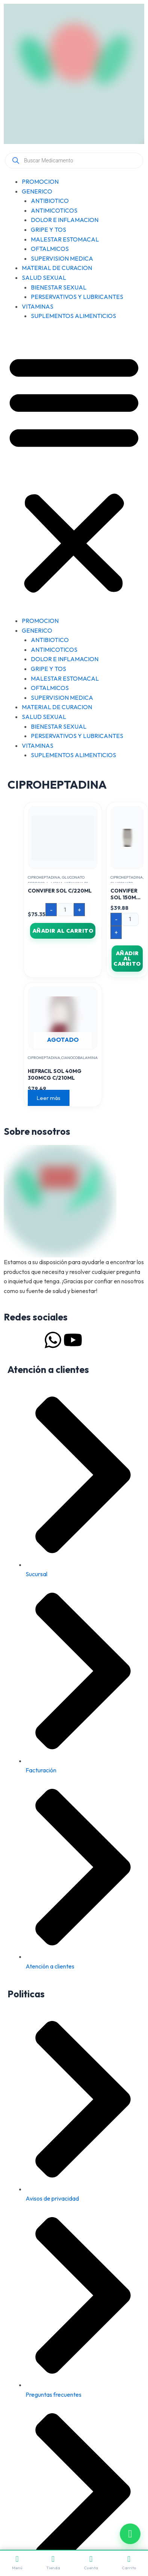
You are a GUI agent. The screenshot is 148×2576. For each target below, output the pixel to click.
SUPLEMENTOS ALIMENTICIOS (73, 316)
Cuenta (91, 2562)
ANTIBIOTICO (50, 200)
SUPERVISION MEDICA (62, 258)
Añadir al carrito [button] (63, 930)
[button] (74, 473)
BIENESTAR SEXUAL (58, 287)
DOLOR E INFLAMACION (64, 220)
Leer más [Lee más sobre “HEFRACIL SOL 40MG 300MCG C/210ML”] (48, 1097)
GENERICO (37, 191)
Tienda (53, 2562)
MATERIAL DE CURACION (57, 268)
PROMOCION (40, 181)
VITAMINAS (37, 306)
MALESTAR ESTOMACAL (65, 239)
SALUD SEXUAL (44, 277)
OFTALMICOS (50, 248)
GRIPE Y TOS (48, 229)
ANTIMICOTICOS (54, 210)
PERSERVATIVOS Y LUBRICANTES (77, 296)
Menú (17, 2562)
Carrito (129, 2562)
